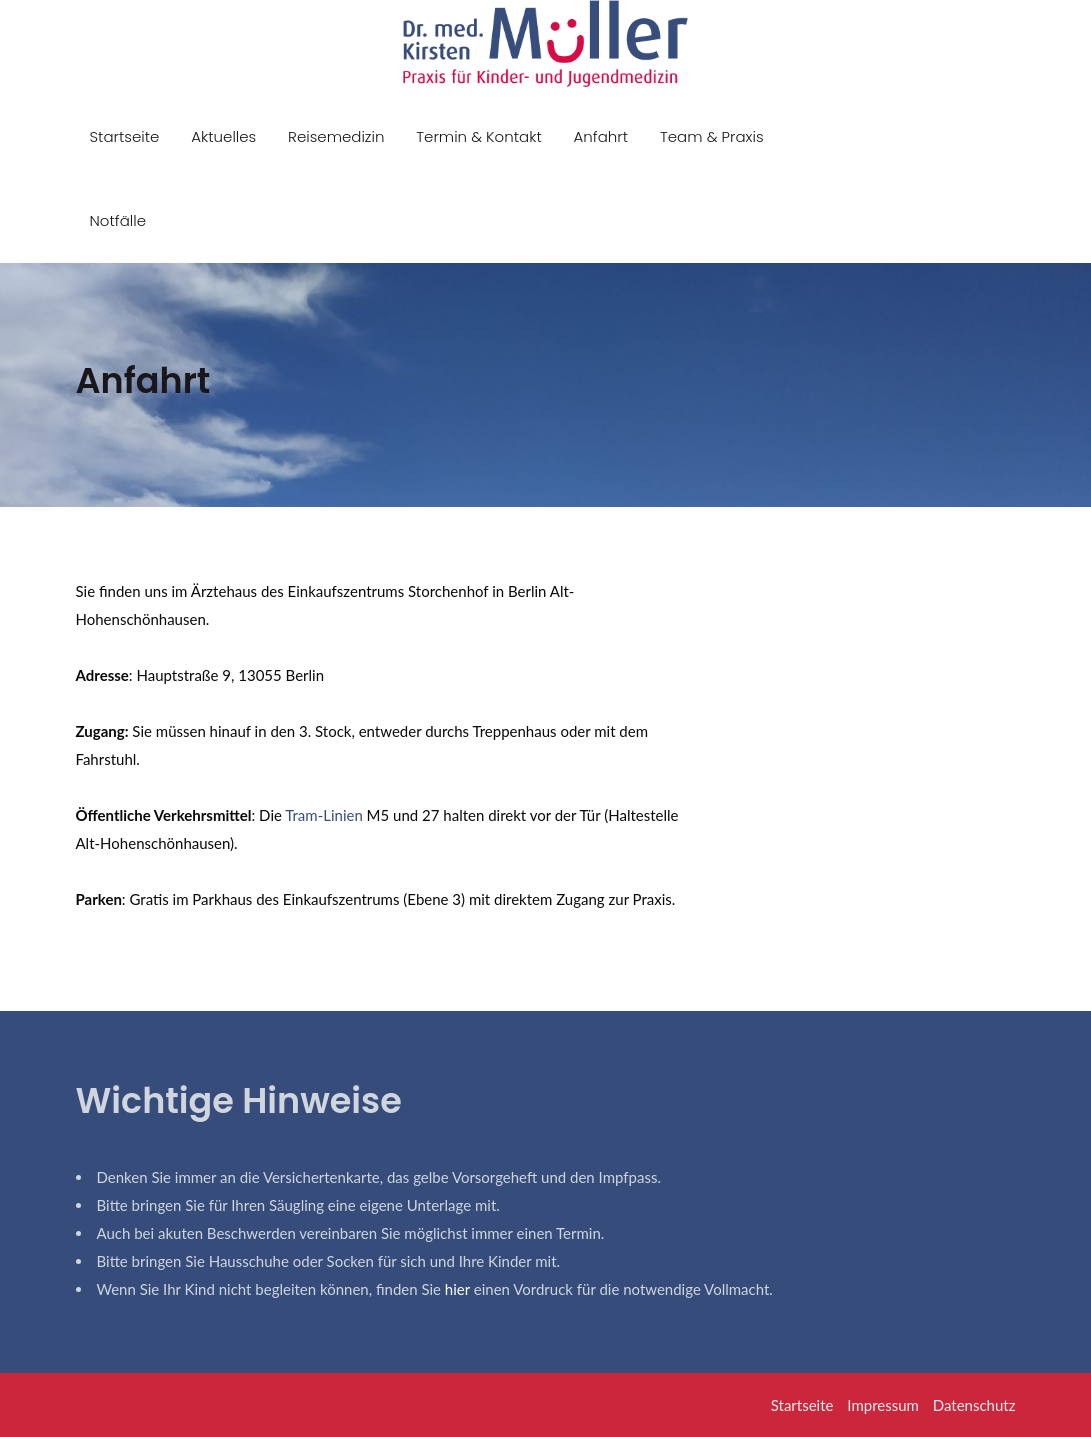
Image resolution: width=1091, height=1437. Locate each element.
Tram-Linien (323, 815)
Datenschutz (974, 1405)
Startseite (125, 136)
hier (457, 1289)
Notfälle (118, 220)
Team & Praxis (712, 136)
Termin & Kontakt (478, 136)
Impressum (883, 1405)
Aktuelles (223, 136)
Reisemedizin (336, 136)
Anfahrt (601, 136)
